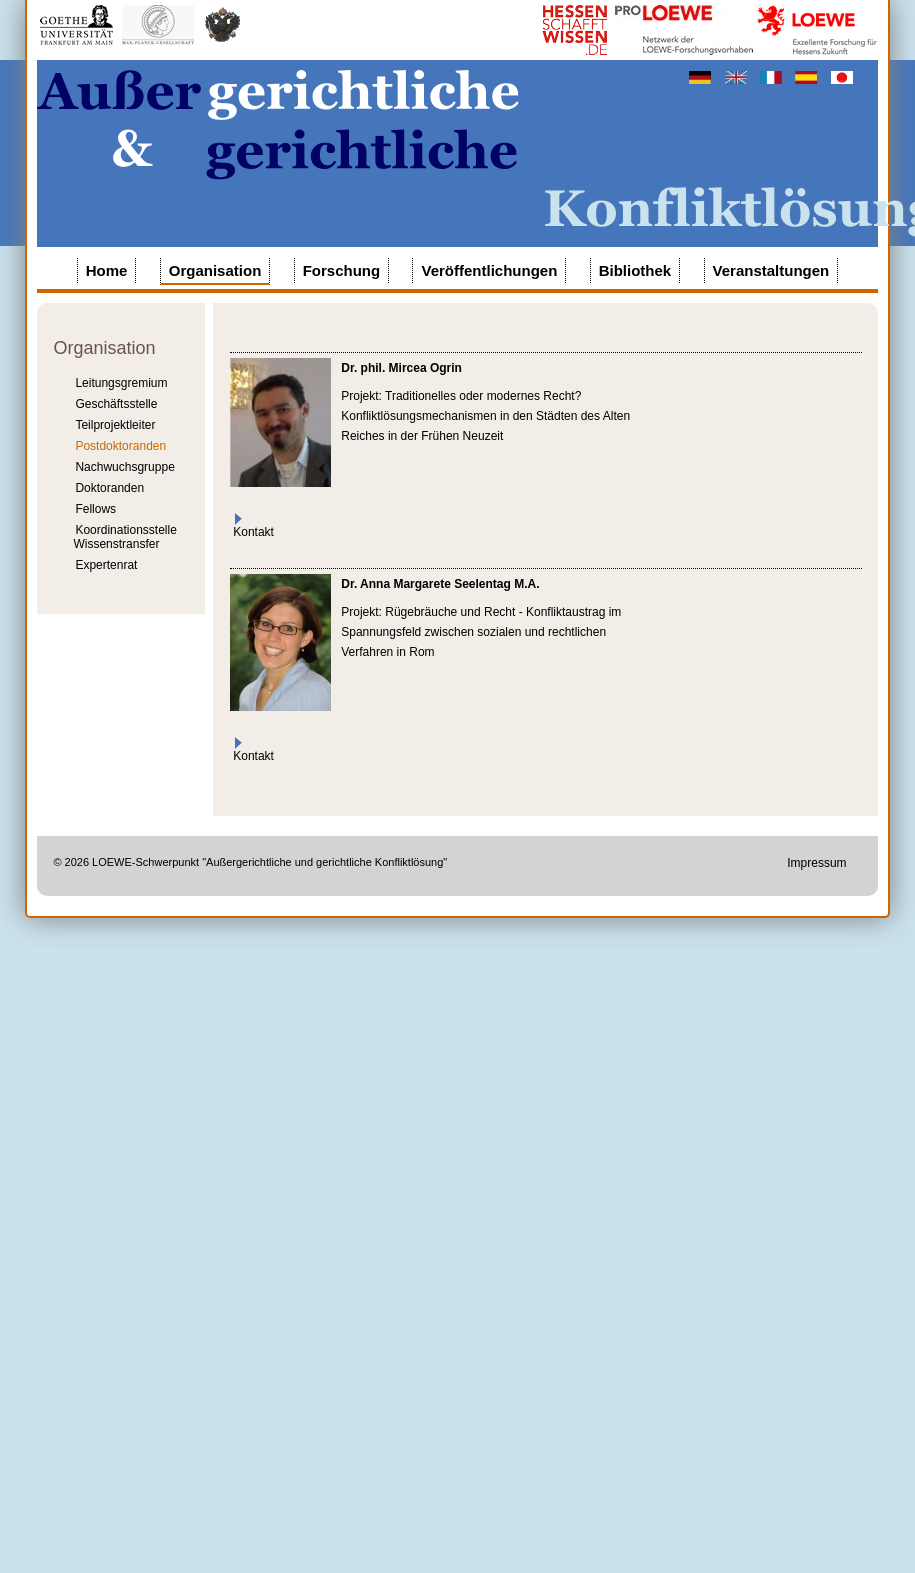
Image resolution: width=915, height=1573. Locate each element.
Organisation (215, 270)
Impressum (816, 863)
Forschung (342, 270)
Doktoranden (109, 488)
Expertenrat (106, 565)
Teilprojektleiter (115, 425)
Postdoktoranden (120, 446)
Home (107, 270)
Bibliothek (635, 270)
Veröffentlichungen (489, 270)
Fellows (95, 509)
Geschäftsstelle (116, 404)
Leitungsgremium (121, 383)
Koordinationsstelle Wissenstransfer (124, 537)
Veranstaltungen (771, 270)
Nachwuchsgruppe (124, 467)
